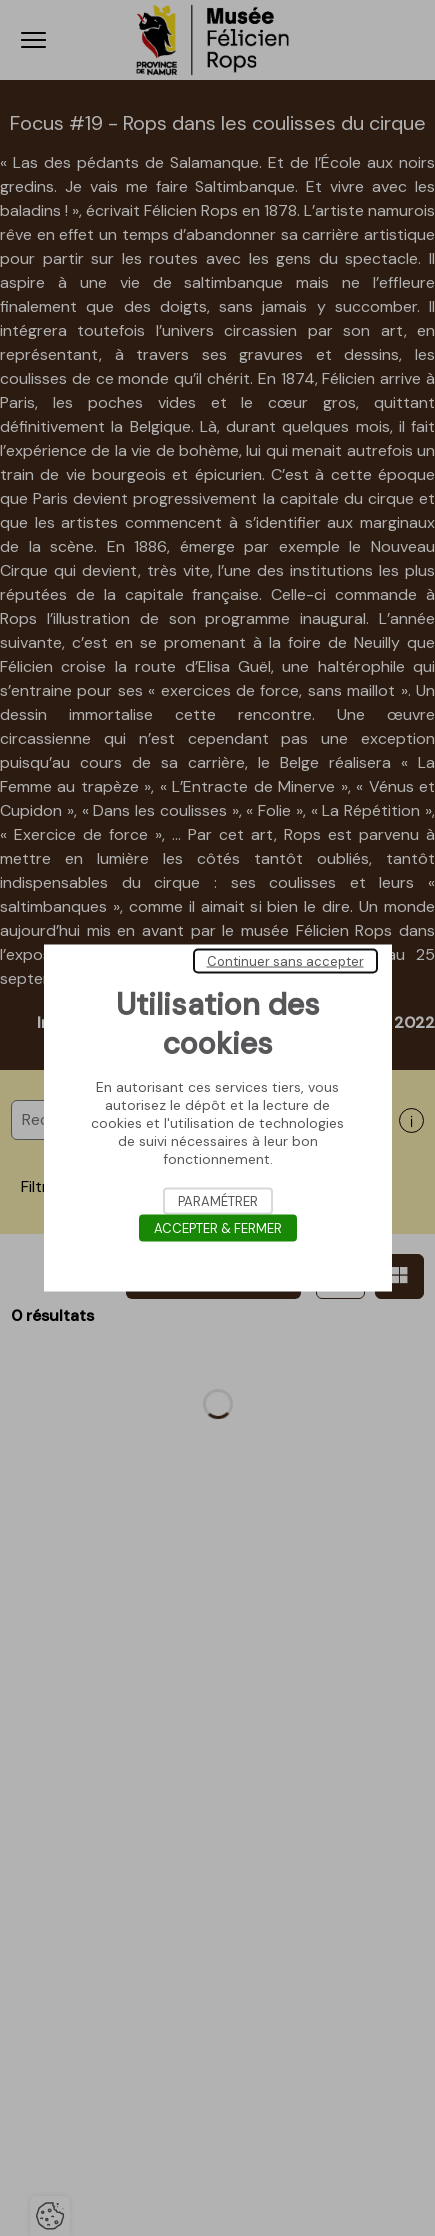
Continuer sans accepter (285, 961)
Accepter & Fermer (218, 1228)
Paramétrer (218, 1201)
